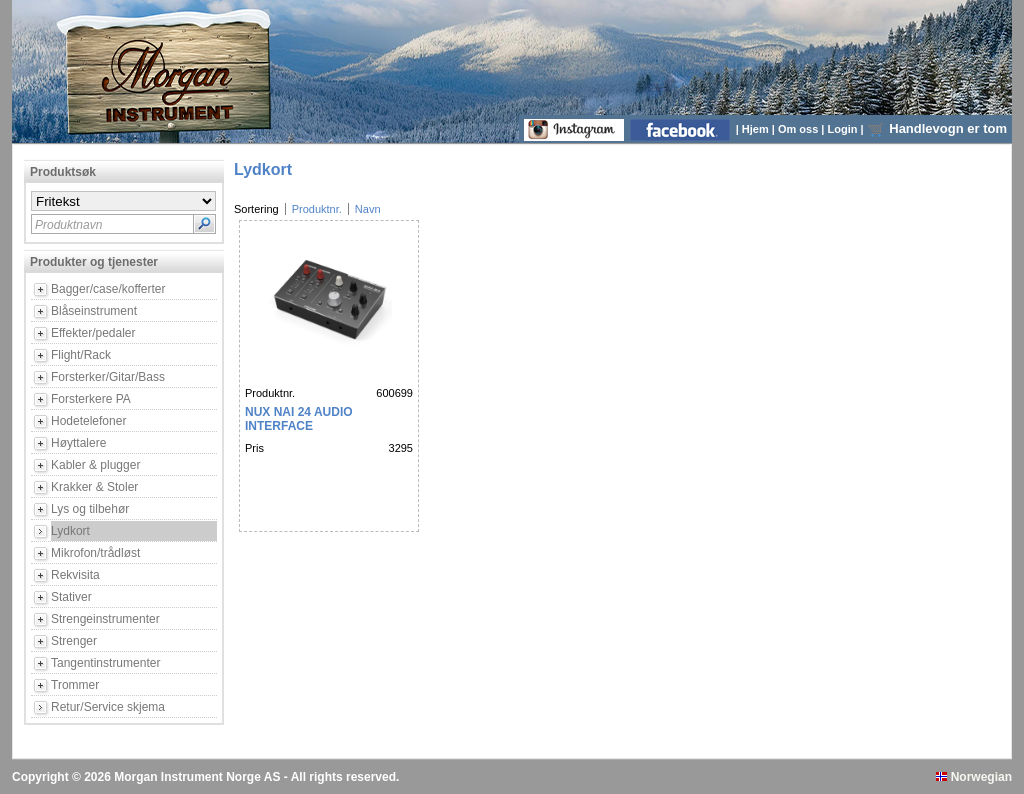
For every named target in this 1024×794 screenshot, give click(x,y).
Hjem (757, 129)
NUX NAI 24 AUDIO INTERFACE (299, 419)
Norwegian (974, 777)
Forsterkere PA (91, 399)
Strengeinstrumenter (105, 619)
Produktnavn (68, 225)
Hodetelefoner (88, 421)
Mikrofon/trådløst (95, 553)
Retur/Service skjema (108, 707)
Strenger (74, 641)
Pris (254, 448)
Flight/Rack (81, 355)
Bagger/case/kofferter (108, 289)
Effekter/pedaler (93, 333)
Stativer (71, 597)
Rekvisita (75, 575)
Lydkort (70, 531)
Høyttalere (78, 443)
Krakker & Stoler (94, 487)
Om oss (799, 129)
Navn (368, 209)
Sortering (256, 209)
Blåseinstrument (94, 311)
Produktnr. (317, 209)
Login (844, 129)
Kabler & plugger (95, 465)
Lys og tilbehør (90, 509)
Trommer (75, 685)
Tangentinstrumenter (105, 663)
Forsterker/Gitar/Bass (108, 377)
